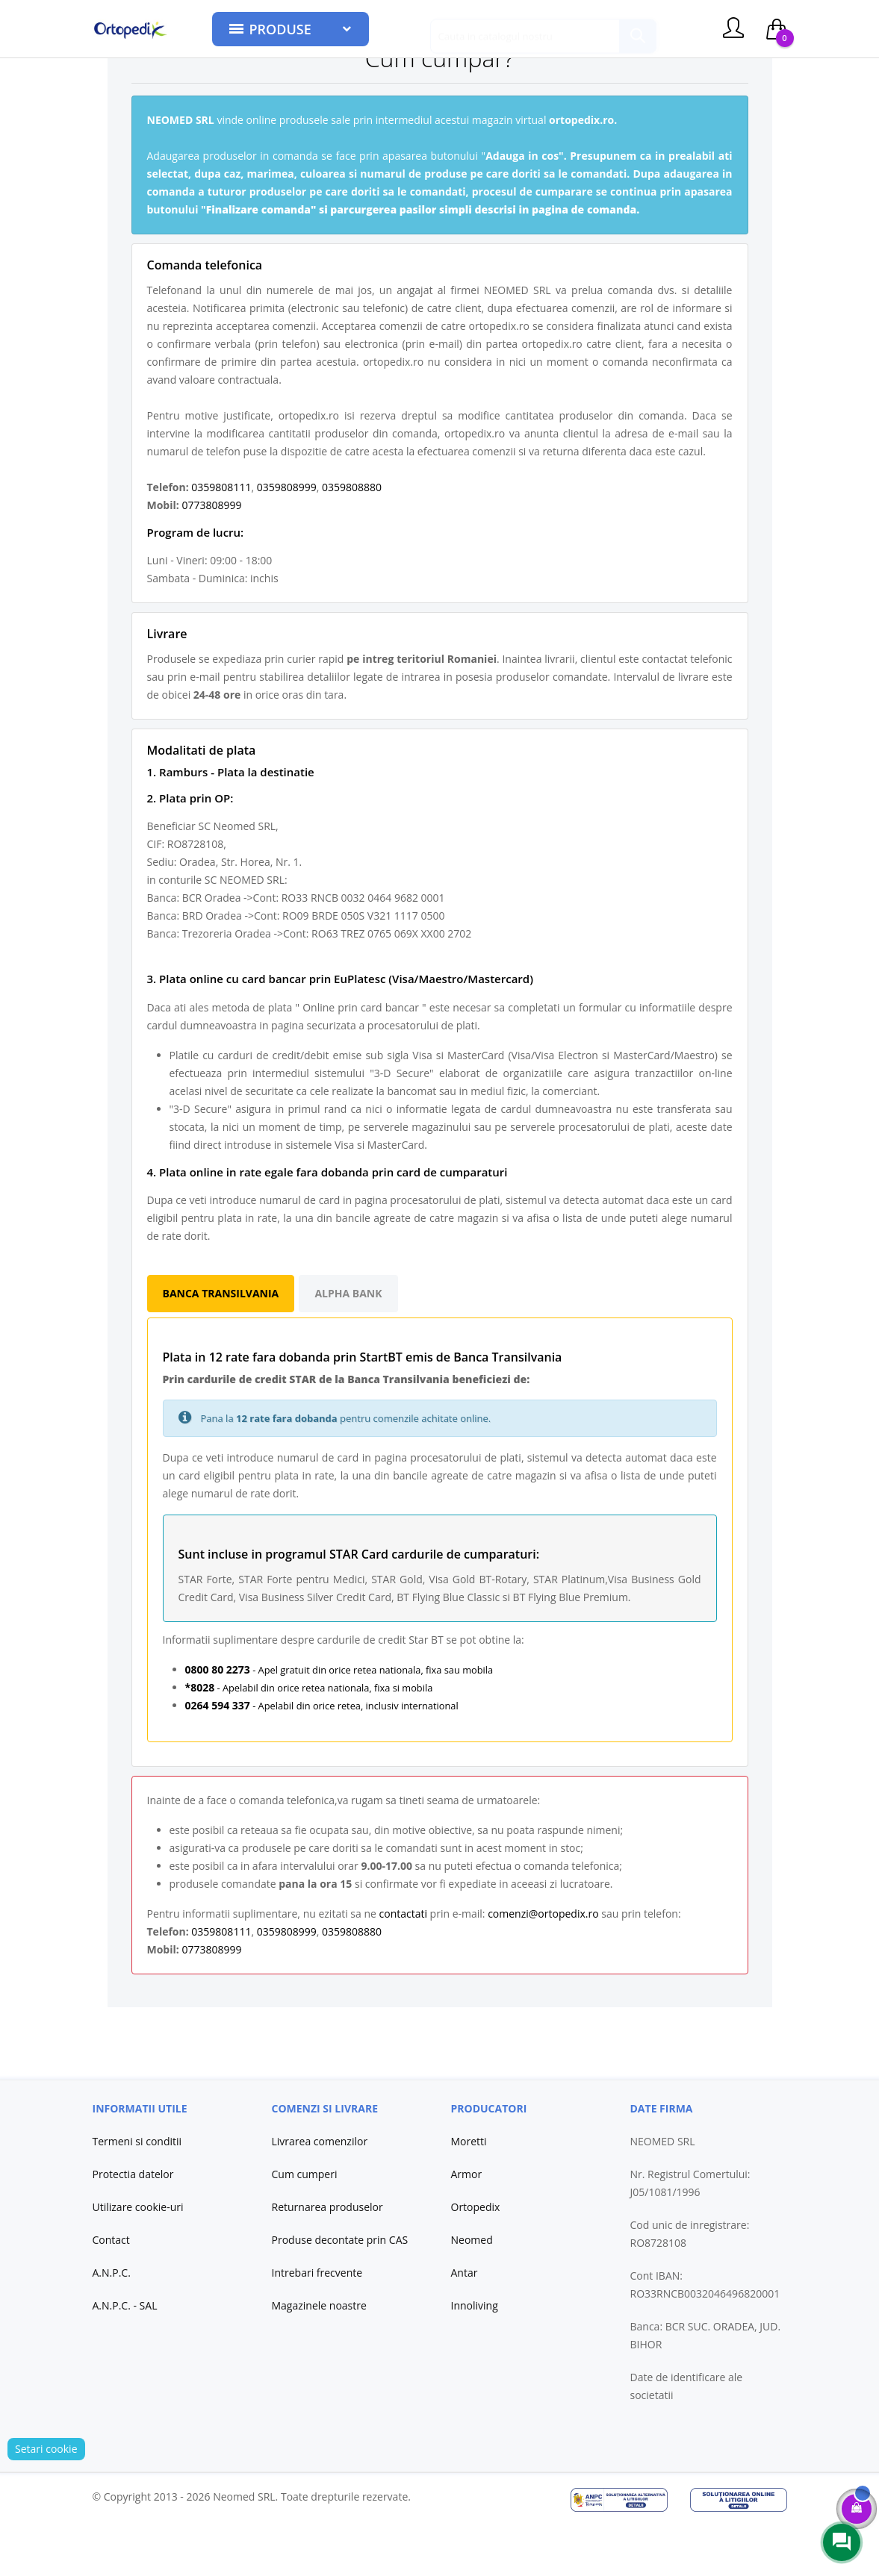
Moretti (469, 2193)
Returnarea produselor (327, 2258)
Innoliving (474, 2357)
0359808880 (352, 538)
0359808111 (221, 538)
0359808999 (287, 538)
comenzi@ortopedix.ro (543, 1965)
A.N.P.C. (112, 2324)
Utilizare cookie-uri (138, 2258)
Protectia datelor (133, 2225)
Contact (111, 2291)
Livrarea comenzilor (320, 2193)
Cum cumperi (305, 2225)
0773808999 (211, 556)
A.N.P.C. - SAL (125, 2357)
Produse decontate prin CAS (340, 2291)
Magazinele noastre (319, 2357)
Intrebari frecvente (317, 2324)
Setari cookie (46, 2500)
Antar (464, 2324)
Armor (466, 2225)
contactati (403, 1965)
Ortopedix (475, 2258)
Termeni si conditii (137, 2193)
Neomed (472, 2291)
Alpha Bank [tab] (348, 1345)
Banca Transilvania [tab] (221, 1345)
